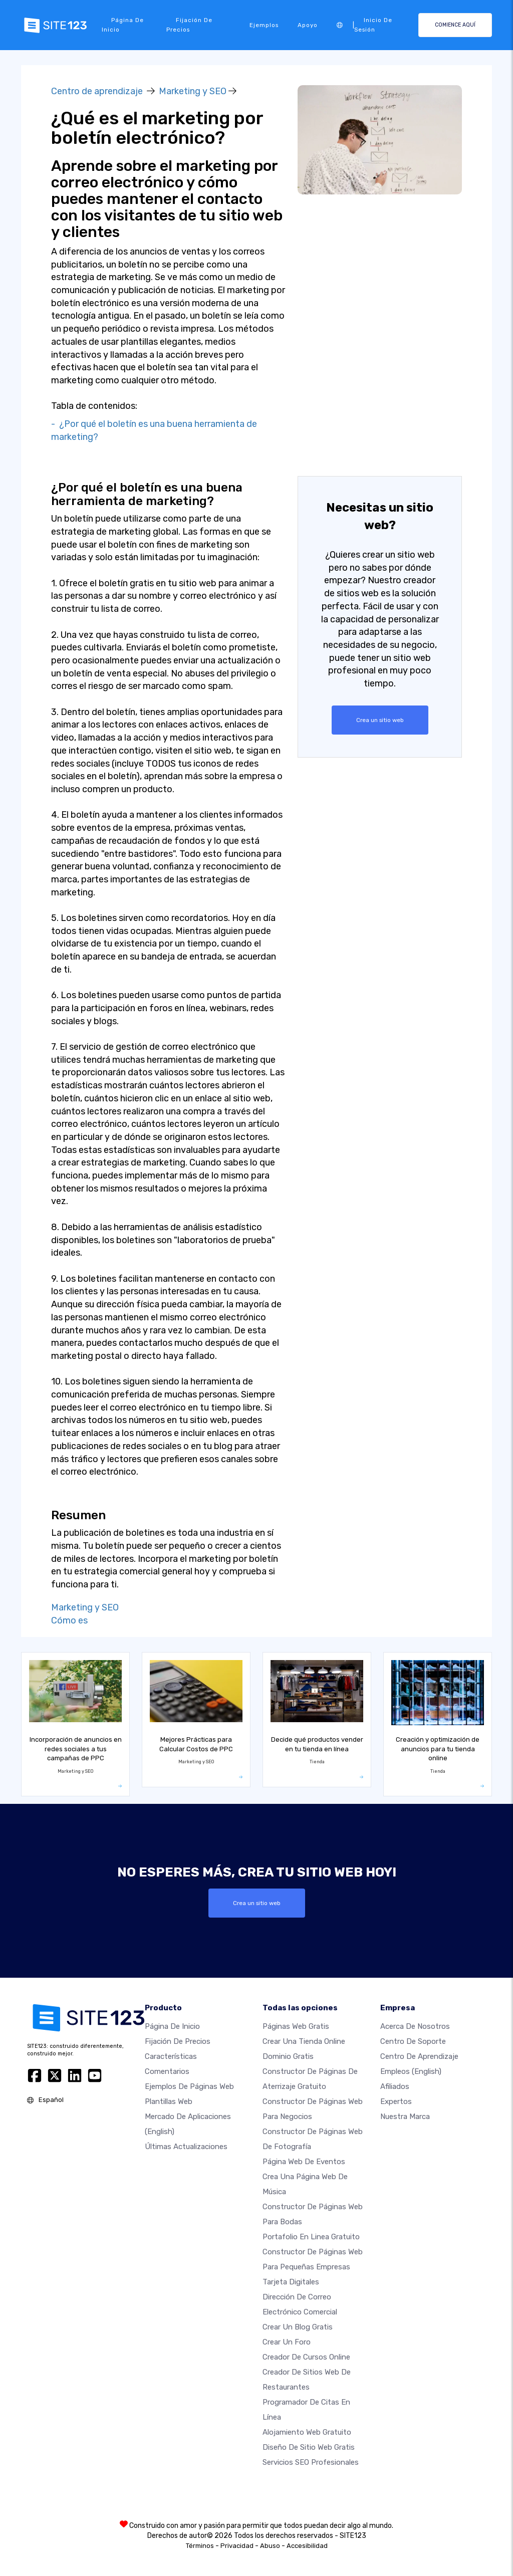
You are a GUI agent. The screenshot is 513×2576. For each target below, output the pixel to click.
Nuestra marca (405, 2116)
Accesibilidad (307, 2545)
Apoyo (308, 25)
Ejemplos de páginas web (189, 2086)
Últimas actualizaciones (186, 2146)
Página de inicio (123, 25)
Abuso (270, 2545)
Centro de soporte (413, 2041)
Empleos (410, 2071)
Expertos (396, 2101)
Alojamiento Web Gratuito (307, 2432)
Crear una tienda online (304, 2041)
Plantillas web (168, 2101)
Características (171, 2056)
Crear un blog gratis (298, 2326)
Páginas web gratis (296, 2026)
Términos (200, 2545)
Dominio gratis (288, 2056)
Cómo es (69, 1620)
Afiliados (394, 2086)
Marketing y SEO (192, 91)
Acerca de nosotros (415, 2026)
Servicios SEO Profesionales (311, 2462)
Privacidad (236, 2545)
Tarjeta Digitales (291, 2281)
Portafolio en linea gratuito (311, 2236)
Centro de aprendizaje (97, 91)
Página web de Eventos (304, 2161)
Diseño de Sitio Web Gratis (309, 2447)
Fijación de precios (189, 25)
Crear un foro (287, 2342)
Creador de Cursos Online (306, 2357)
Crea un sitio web (380, 720)
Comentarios (167, 2071)
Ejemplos (264, 25)
